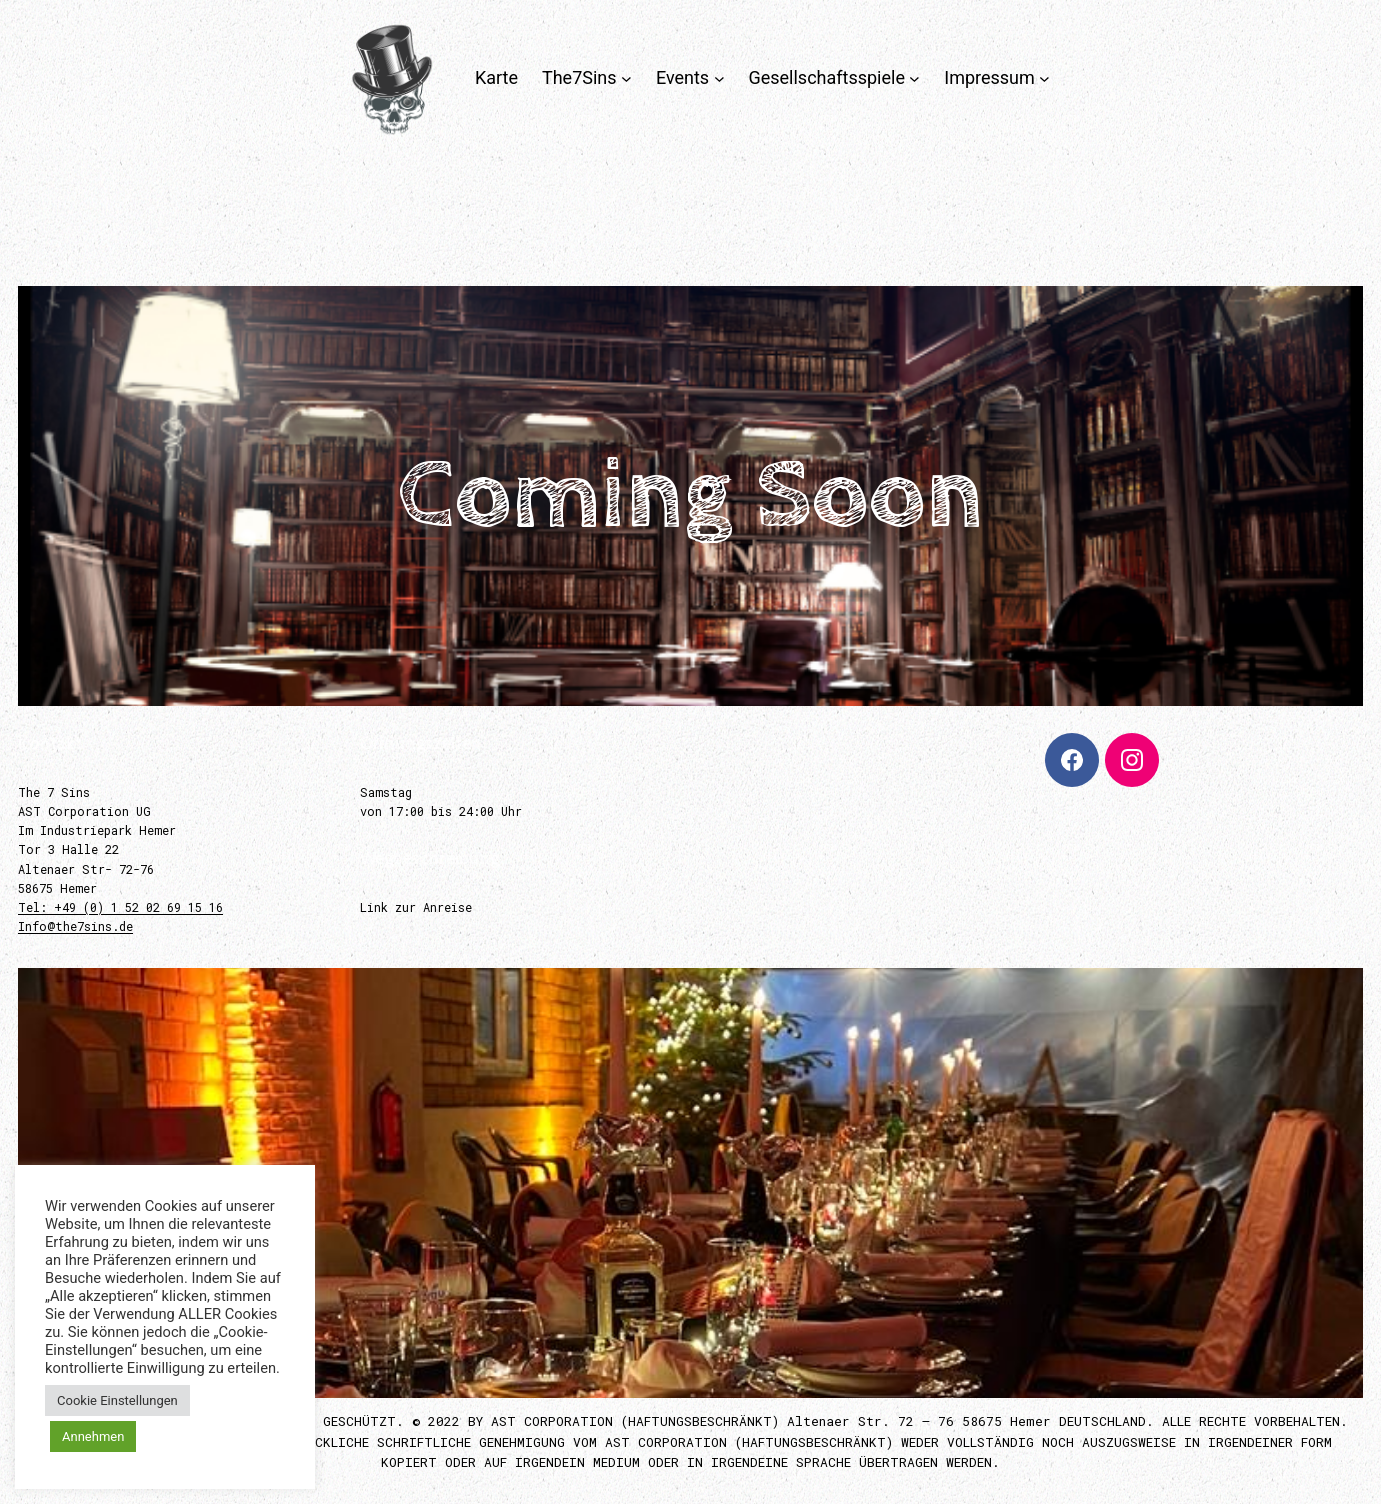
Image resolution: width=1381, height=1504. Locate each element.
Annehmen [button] (93, 1436)
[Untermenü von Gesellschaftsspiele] (914, 78)
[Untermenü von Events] (719, 78)
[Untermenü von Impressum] (1044, 78)
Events (682, 77)
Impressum (989, 77)
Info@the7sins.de (75, 926)
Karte (496, 77)
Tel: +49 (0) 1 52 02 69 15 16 (120, 907)
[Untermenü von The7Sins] (626, 78)
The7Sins (579, 77)
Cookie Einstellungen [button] (117, 1400)
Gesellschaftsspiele (826, 77)
